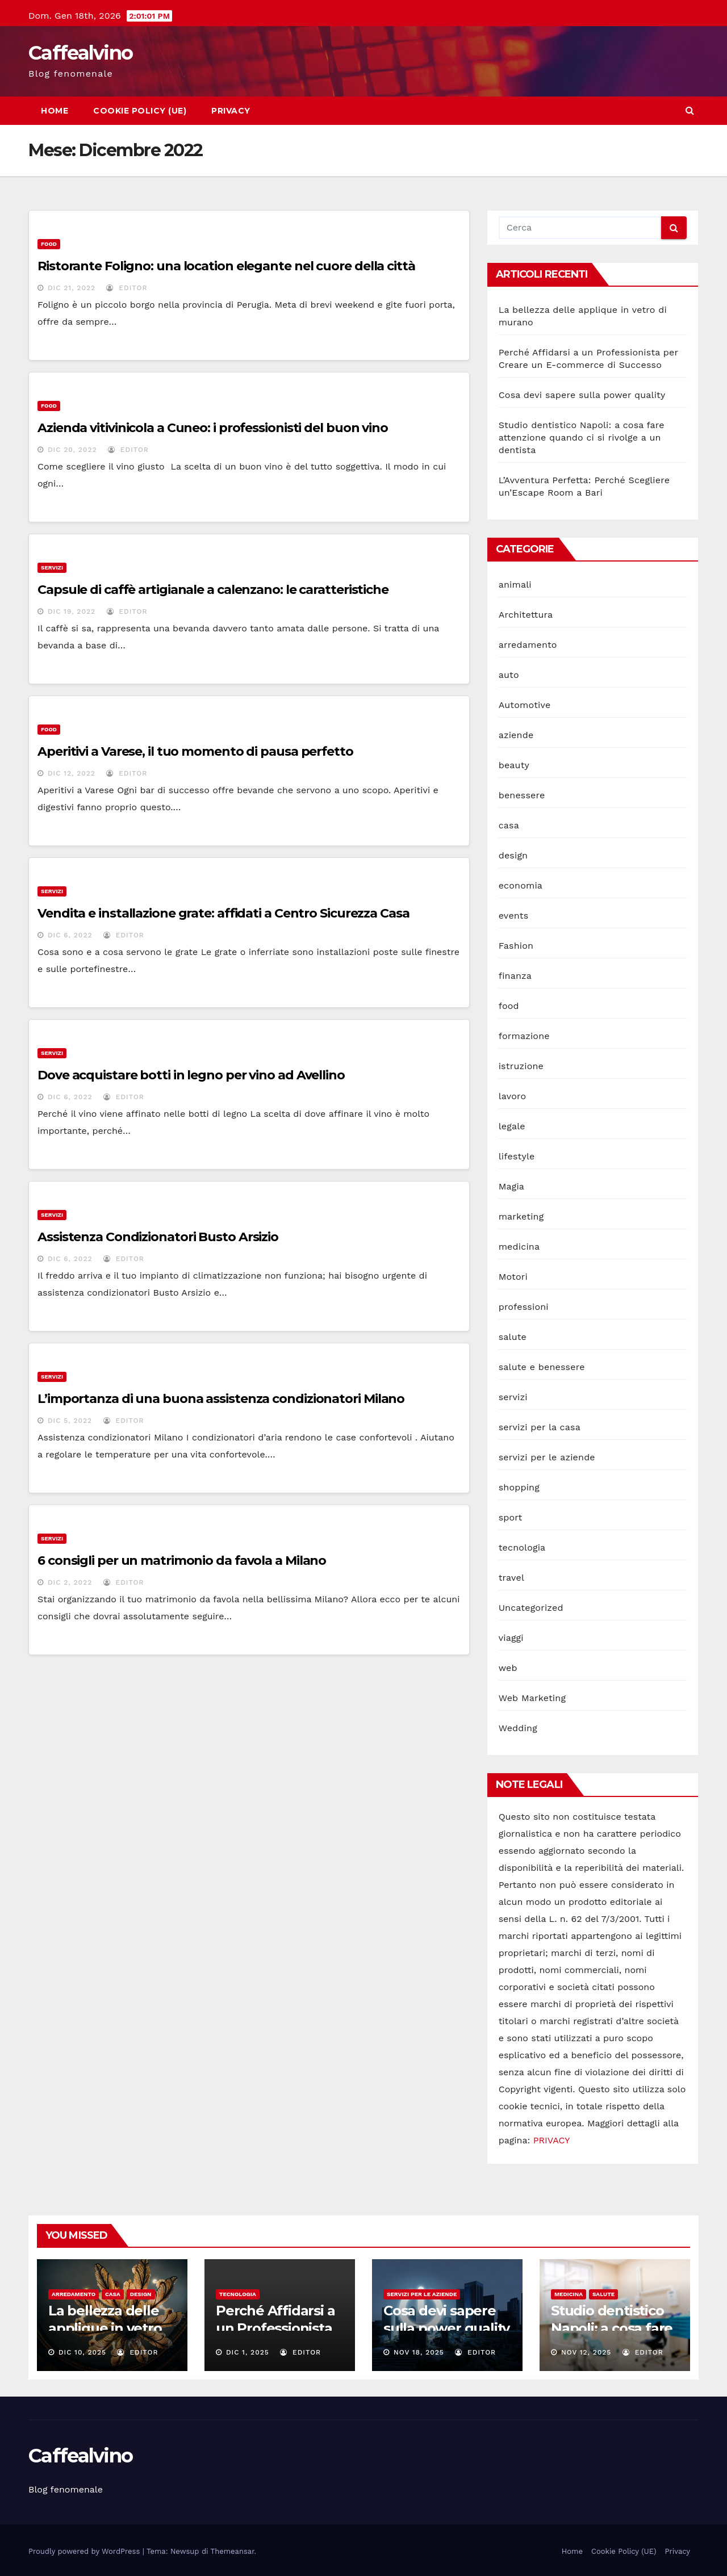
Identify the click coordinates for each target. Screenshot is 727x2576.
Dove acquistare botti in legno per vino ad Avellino (191, 1075)
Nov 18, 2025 (419, 2352)
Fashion (516, 945)
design (513, 855)
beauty (514, 765)
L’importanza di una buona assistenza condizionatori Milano (220, 1398)
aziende (516, 735)
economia (520, 885)
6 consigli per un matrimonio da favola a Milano (181, 1560)
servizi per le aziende (547, 1457)
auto (509, 674)
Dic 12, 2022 (71, 773)
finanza (515, 975)
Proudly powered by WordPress (85, 2551)
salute (513, 1336)
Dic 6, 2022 (70, 935)
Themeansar (232, 2551)
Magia (511, 1186)
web (508, 1667)
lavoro (513, 1096)
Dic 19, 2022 (71, 611)
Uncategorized (531, 1607)
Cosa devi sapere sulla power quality (582, 394)
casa (509, 825)
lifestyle (517, 1156)
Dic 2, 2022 (70, 1582)
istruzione (521, 1066)
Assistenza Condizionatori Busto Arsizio (157, 1237)
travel (511, 1577)
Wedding (518, 1728)
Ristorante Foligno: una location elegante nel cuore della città (226, 266)
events (514, 915)
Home (54, 111)
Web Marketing (532, 1698)
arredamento (528, 644)
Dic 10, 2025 (82, 2352)
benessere (522, 795)
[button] (690, 110)
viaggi (511, 1637)
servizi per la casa (539, 1427)
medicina (519, 1246)
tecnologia (522, 1547)
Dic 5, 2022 (70, 1421)
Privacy (230, 111)
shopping (519, 1487)
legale (512, 1126)
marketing (521, 1216)
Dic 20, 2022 (72, 450)
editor (126, 288)
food (49, 244)
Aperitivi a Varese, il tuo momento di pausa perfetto (195, 751)
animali (515, 584)
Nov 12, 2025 (586, 2352)
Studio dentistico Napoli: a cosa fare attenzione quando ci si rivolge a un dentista (582, 437)
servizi (52, 567)
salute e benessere (542, 1367)
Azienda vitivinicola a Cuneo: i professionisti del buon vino (214, 427)
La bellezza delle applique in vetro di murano (105, 2328)
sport (511, 1517)
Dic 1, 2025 (247, 2352)
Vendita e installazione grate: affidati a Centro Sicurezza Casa (223, 913)
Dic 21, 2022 (71, 288)
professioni (524, 1306)
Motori (513, 1276)
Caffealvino (80, 53)
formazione (524, 1036)
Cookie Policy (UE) (139, 111)
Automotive (525, 705)
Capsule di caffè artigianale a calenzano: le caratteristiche (212, 589)
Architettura (526, 614)
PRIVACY (551, 2140)
